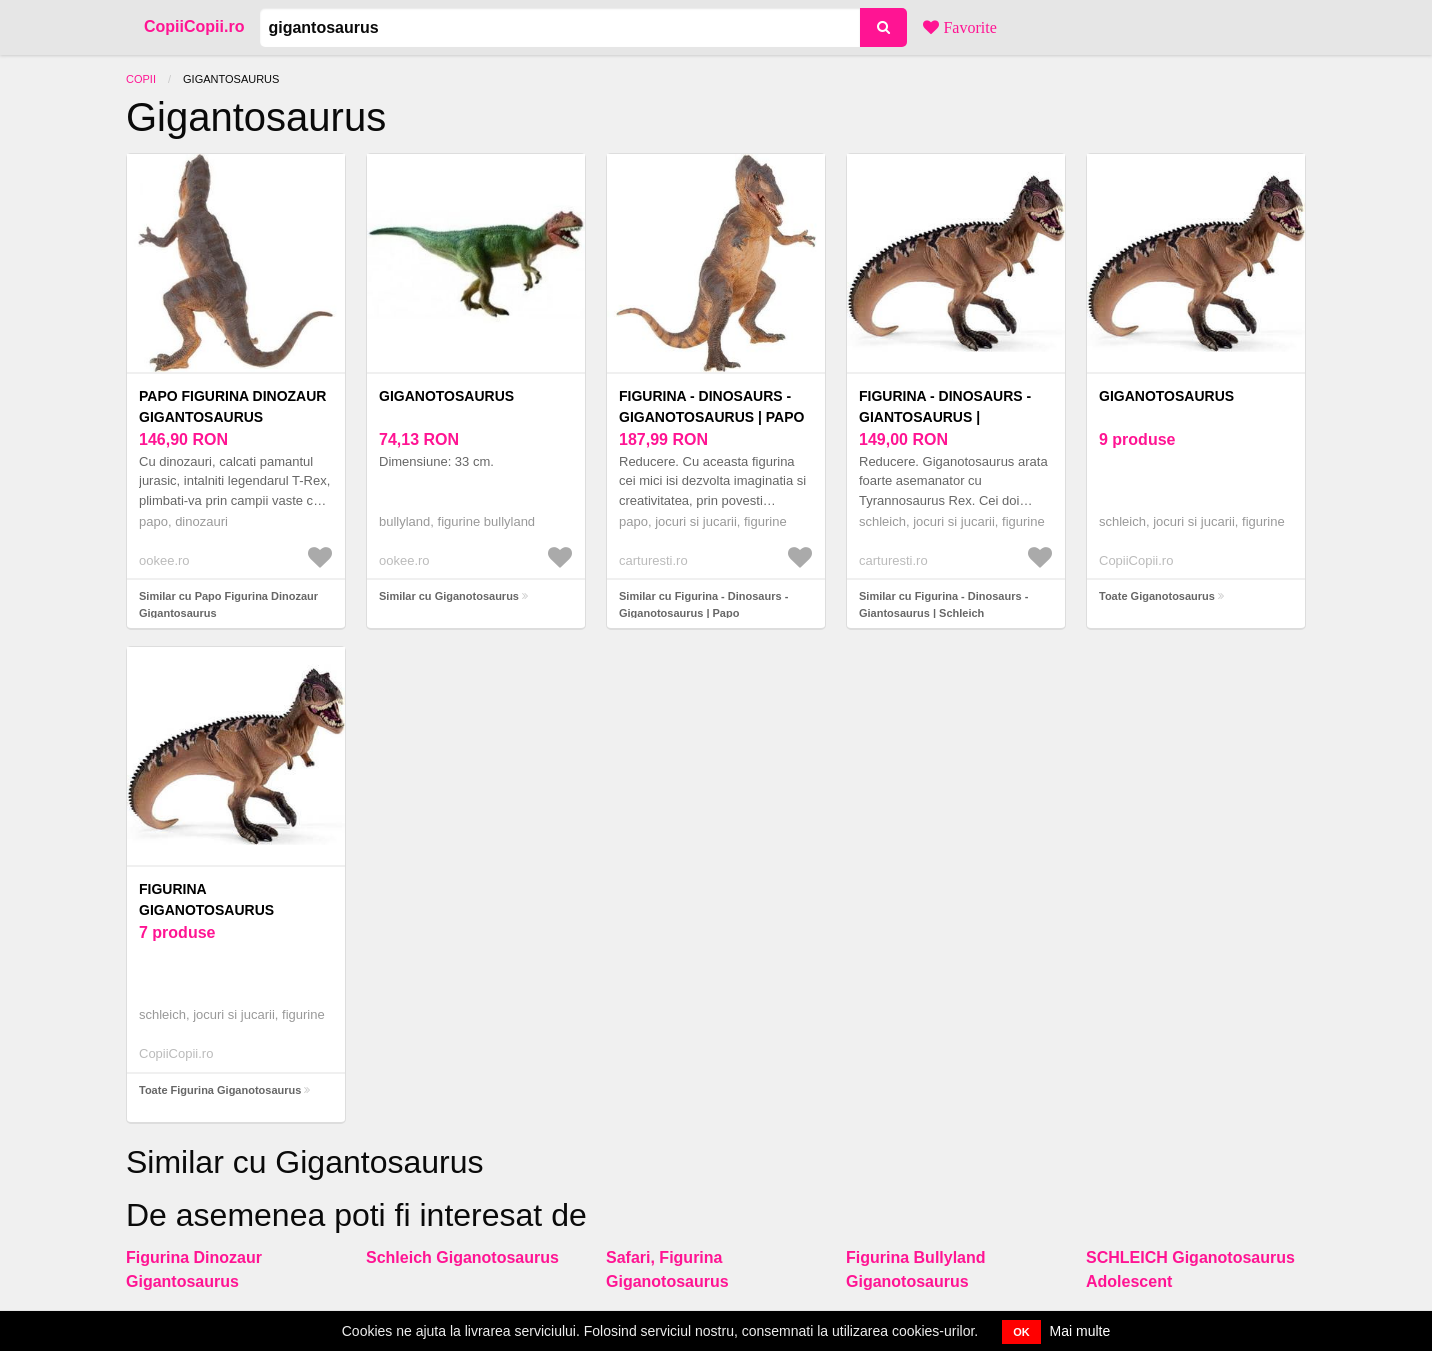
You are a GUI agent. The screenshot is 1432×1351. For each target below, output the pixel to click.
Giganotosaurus (446, 396)
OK (1021, 1332)
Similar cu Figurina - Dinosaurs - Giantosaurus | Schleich (943, 604)
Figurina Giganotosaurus (206, 899)
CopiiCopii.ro (194, 26)
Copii (141, 79)
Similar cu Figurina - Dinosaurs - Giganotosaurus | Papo (703, 604)
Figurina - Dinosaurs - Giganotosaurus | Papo (711, 406)
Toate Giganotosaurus (1157, 596)
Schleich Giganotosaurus (462, 1257)
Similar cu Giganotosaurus (449, 596)
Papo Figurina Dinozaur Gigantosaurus (232, 406)
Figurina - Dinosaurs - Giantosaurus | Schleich (945, 417)
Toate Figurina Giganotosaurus (220, 1090)
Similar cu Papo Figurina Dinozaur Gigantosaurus (228, 604)
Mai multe (1080, 1331)
